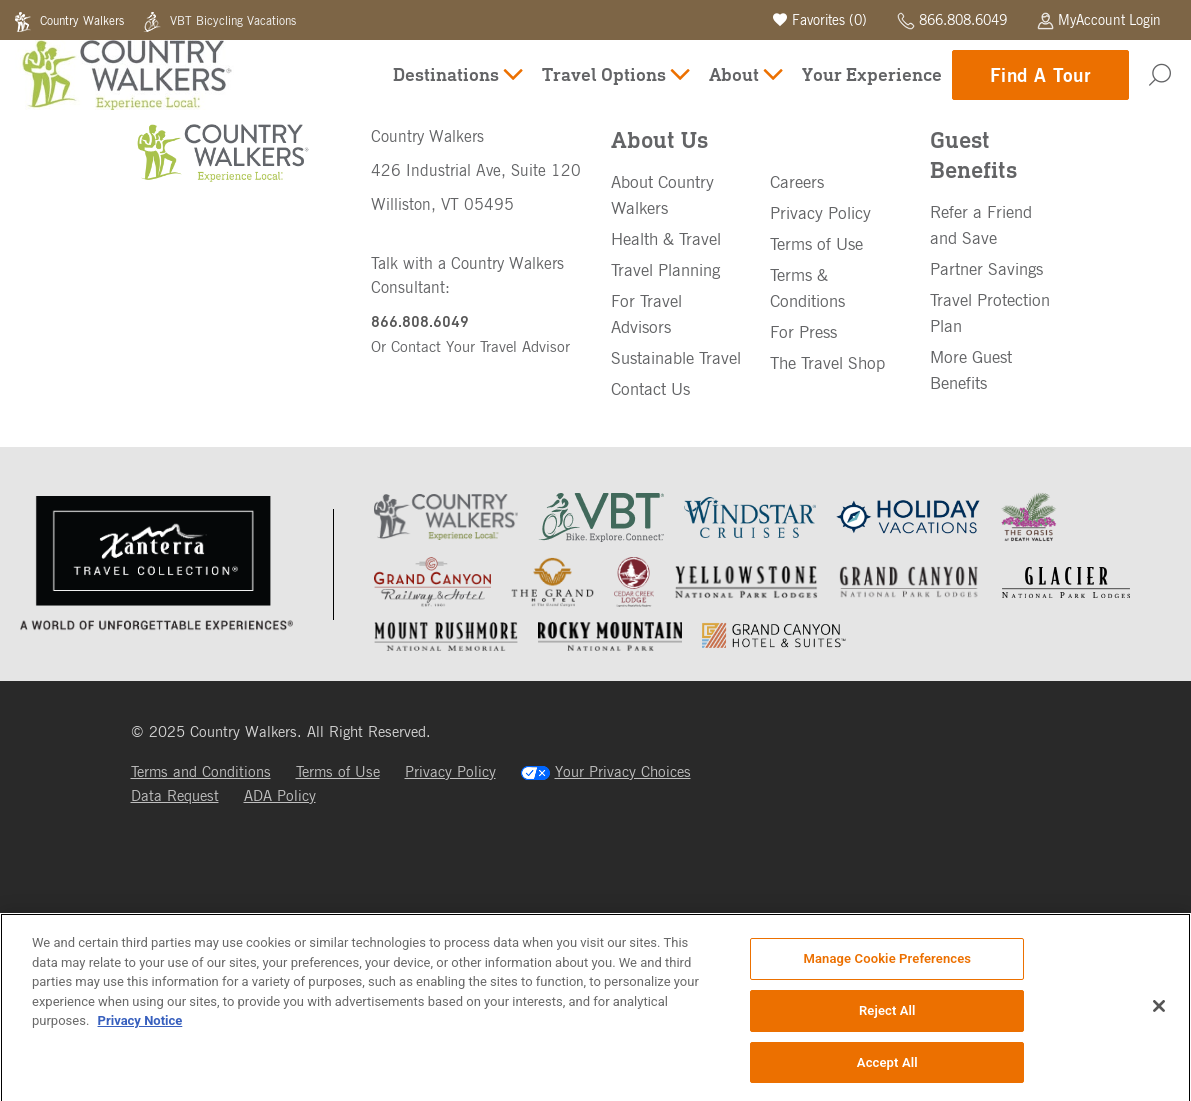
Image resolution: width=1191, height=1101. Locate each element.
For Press (803, 482)
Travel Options (615, 88)
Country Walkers (71, 20)
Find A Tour (1041, 89)
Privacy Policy (820, 363)
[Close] (1159, 1013)
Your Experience (872, 88)
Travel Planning (665, 420)
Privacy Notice (140, 1027)
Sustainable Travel (676, 508)
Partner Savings (986, 419)
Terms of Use (816, 394)
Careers (797, 332)
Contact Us (650, 539)
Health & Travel (666, 389)
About (745, 88)
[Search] (1160, 90)
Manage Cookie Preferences (887, 965)
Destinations (457, 88)
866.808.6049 (952, 19)
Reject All (887, 1017)
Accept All (887, 1069)
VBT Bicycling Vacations (219, 20)
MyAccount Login (1099, 19)
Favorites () (820, 19)
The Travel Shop (827, 513)
